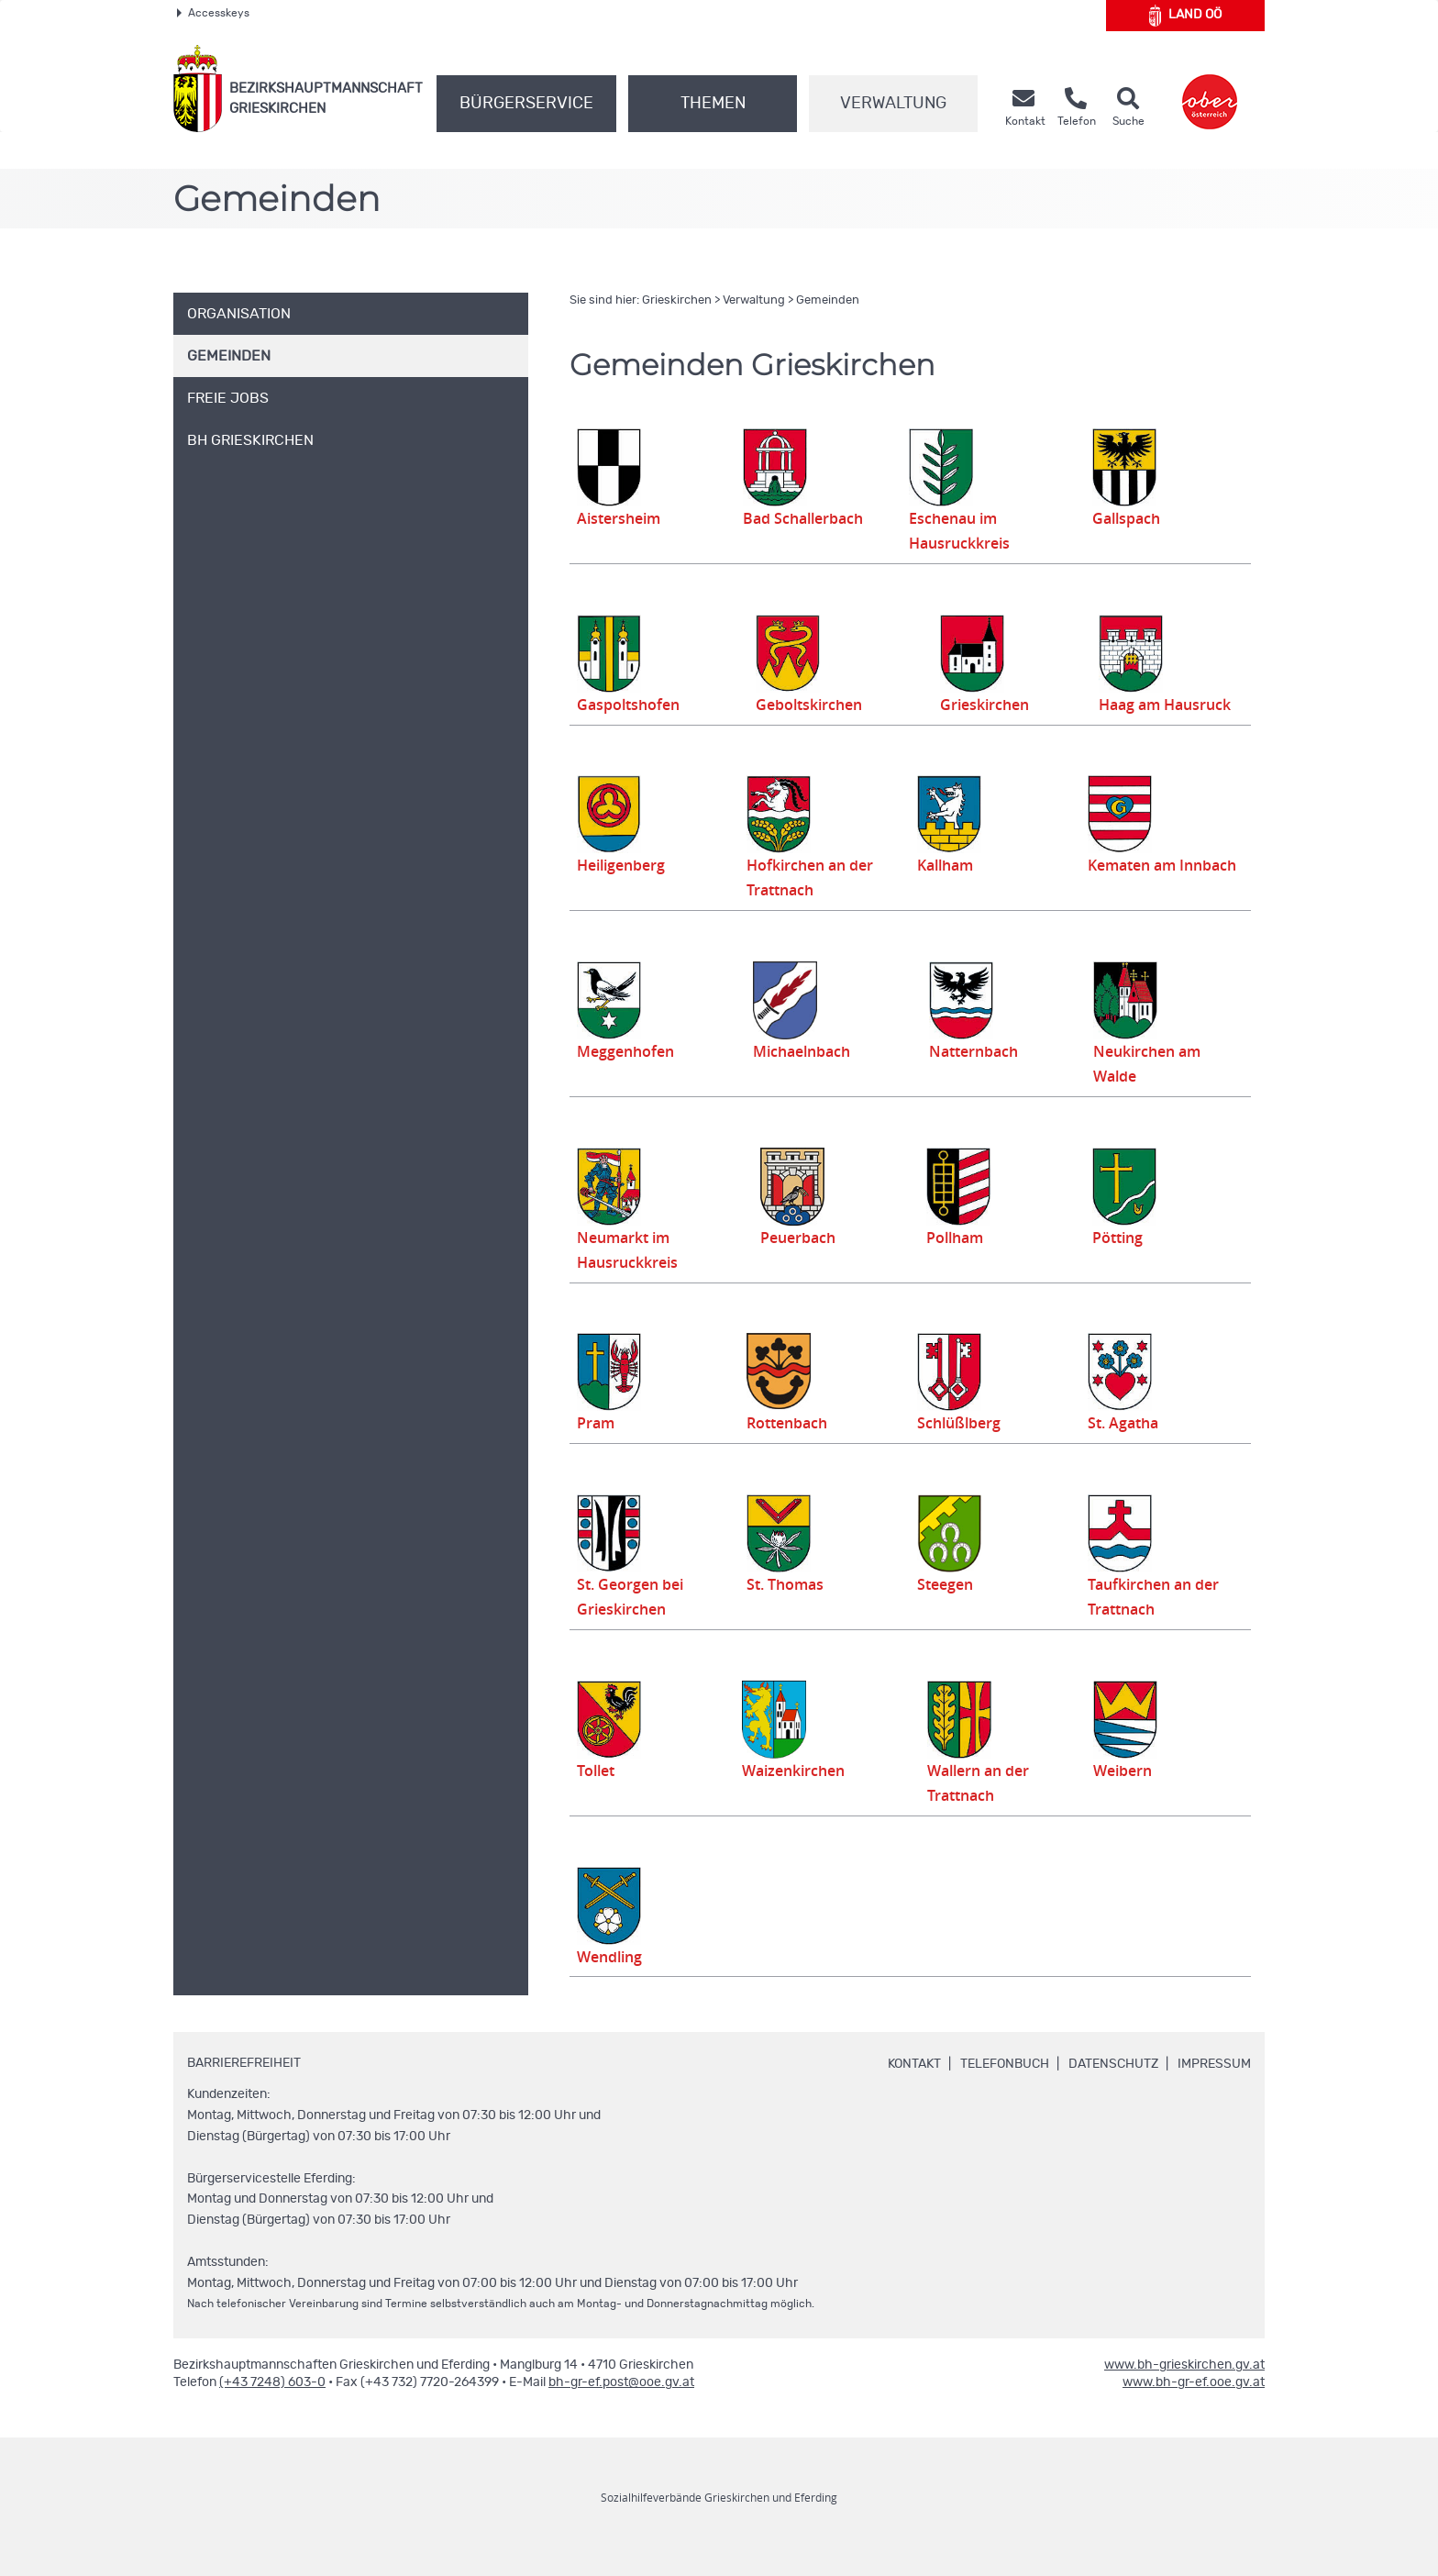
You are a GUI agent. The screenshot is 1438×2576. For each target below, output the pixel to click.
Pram (596, 1448)
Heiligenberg (625, 890)
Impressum (1214, 2088)
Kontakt (914, 2088)
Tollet (598, 1795)
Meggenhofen (628, 1076)
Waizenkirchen (794, 1795)
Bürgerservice (526, 103)
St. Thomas (795, 1609)
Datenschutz (1113, 2088)
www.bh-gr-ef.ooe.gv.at (1194, 2407)
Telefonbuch (1004, 2088)
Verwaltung (893, 103)
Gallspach (1134, 518)
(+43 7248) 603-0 (272, 2407)
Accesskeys (213, 12)
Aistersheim (622, 518)
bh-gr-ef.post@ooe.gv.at (621, 2407)
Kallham (954, 890)
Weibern (1128, 1795)
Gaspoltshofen (631, 704)
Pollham (962, 1262)
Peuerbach (809, 1262)
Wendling (612, 1981)
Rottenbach (791, 1448)
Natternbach (983, 1076)
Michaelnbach (807, 1076)
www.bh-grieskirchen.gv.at (1184, 2389)
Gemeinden (827, 300)
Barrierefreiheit (244, 2088)
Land (1185, 16)
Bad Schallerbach (802, 518)
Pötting (1122, 1262)
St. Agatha (1126, 1448)
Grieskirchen (677, 300)
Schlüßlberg (961, 1448)
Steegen (952, 1609)
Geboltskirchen (814, 704)
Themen (713, 103)
